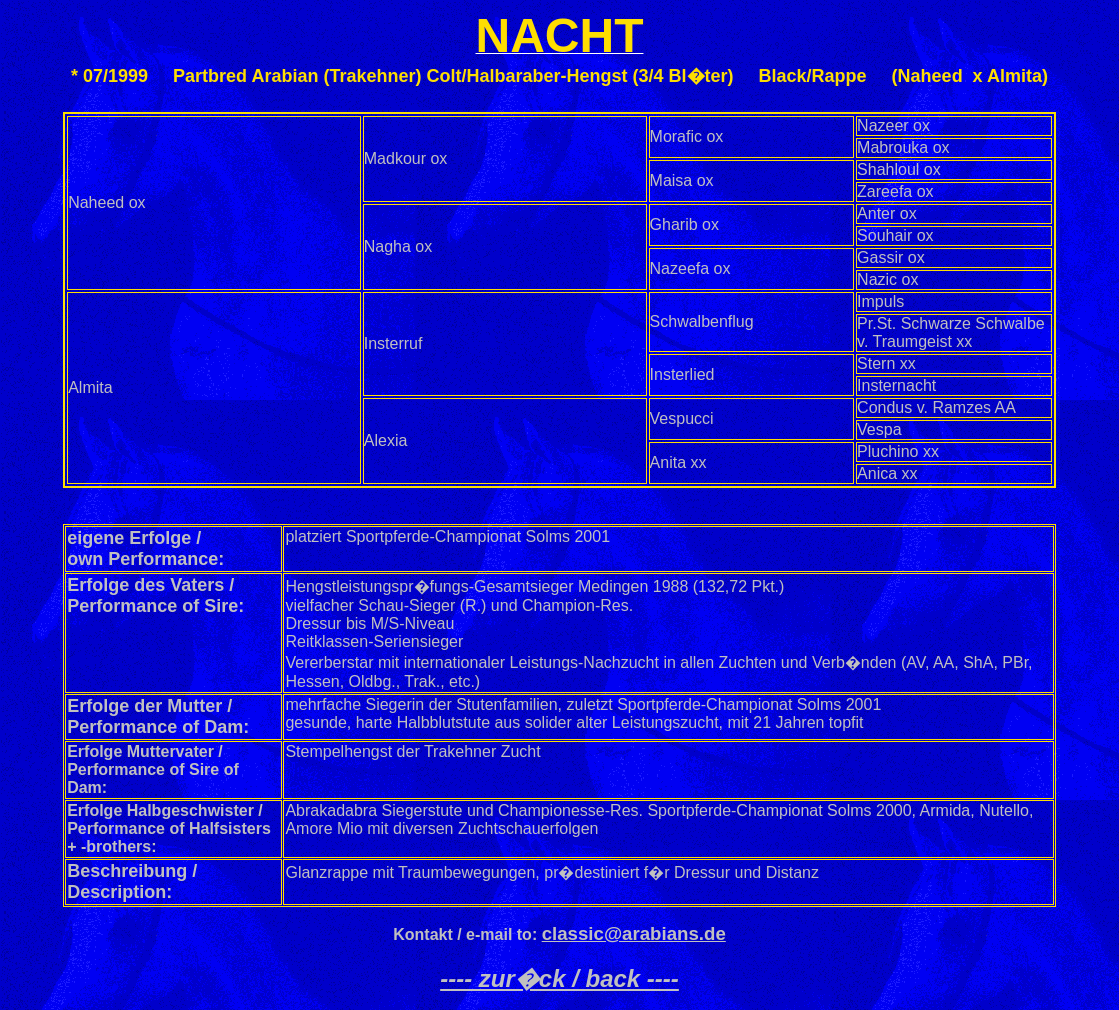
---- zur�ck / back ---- (559, 978)
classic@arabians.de (634, 933)
